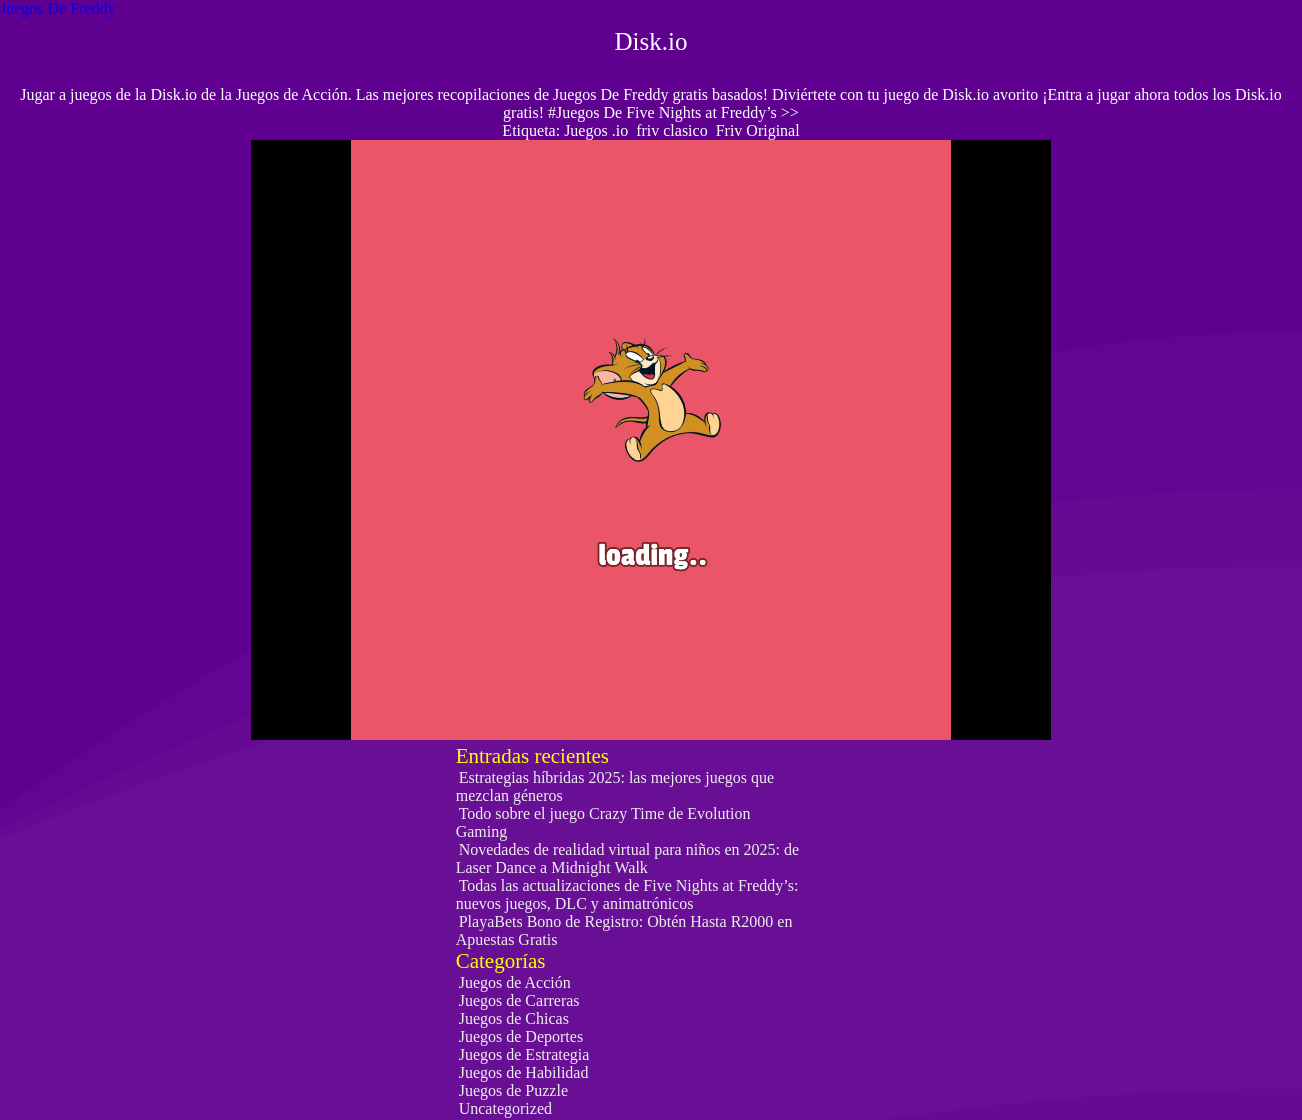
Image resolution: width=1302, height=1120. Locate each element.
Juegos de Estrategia (524, 1054)
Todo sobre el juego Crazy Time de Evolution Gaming (603, 822)
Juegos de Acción (515, 982)
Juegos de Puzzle (513, 1090)
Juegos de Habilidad (524, 1072)
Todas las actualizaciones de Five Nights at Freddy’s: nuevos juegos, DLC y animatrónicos (627, 894)
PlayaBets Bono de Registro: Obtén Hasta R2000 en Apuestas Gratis (624, 930)
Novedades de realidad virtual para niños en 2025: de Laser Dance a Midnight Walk (627, 858)
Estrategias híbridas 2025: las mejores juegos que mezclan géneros (615, 786)
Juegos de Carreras (519, 1000)
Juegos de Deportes (521, 1036)
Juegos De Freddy (58, 8)
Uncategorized (505, 1108)
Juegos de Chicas (514, 1018)
